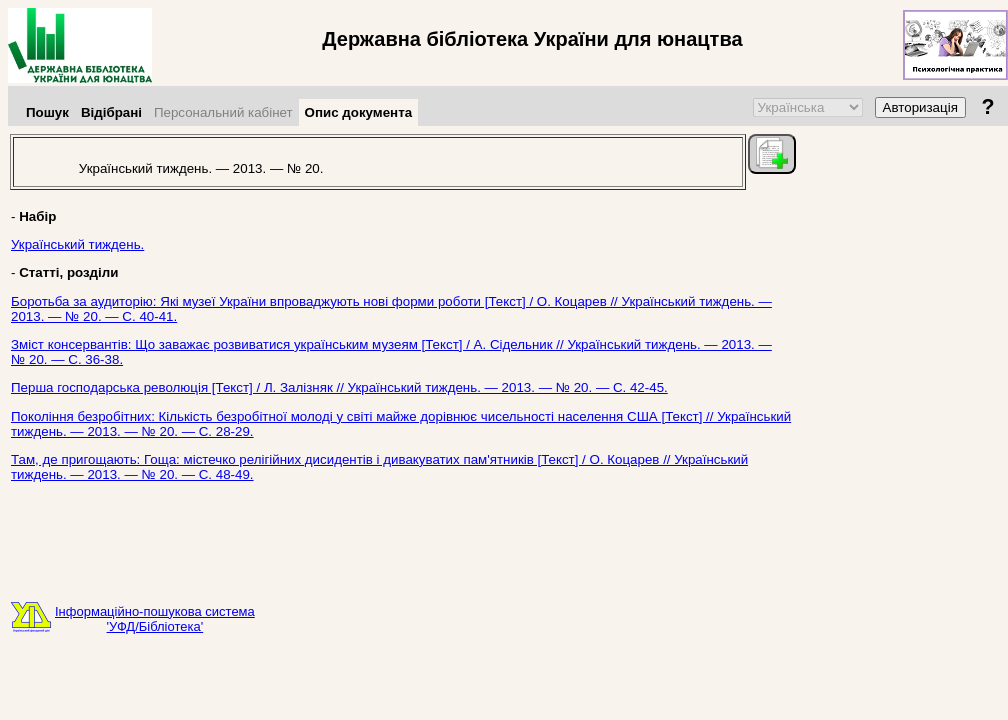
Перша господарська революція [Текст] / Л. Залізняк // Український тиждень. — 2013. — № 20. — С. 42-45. (339, 387)
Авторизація (920, 107)
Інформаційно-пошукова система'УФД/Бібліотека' (155, 619)
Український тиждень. (77, 244)
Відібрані (111, 112)
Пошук (47, 112)
